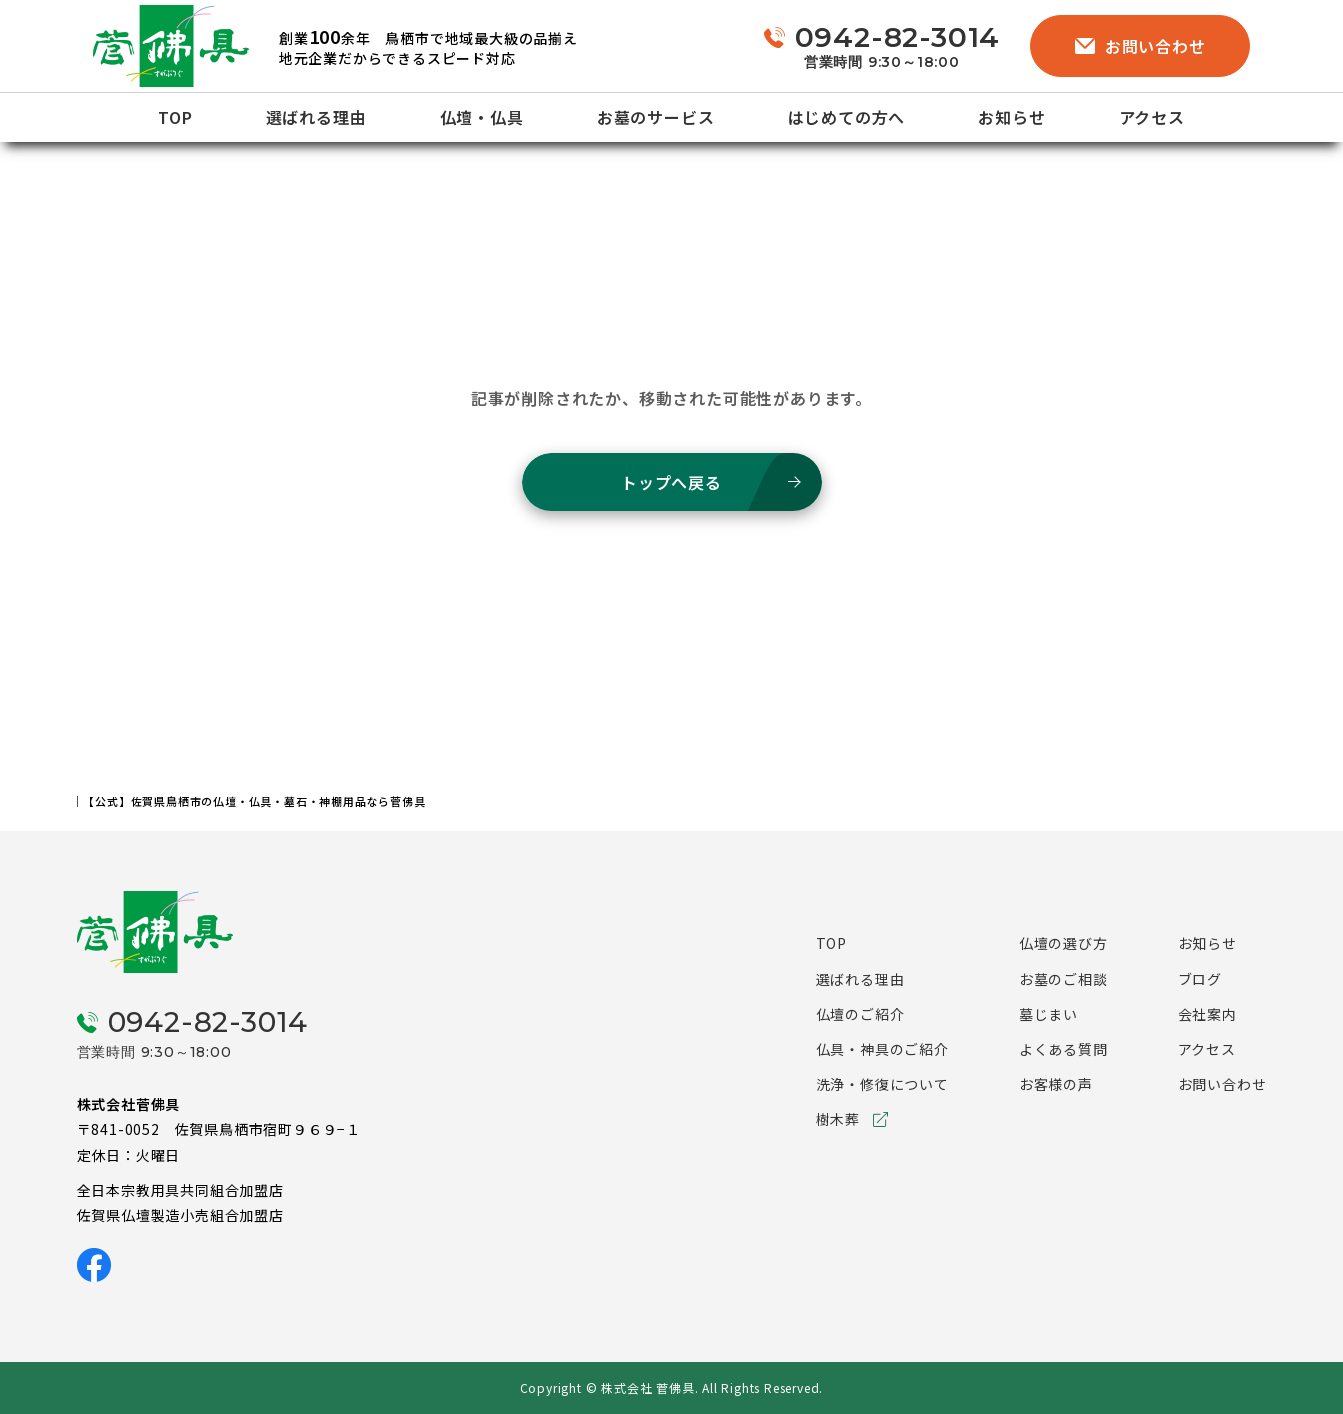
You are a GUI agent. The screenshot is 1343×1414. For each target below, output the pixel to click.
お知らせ (1011, 117)
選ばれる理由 (316, 117)
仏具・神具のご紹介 (882, 1049)
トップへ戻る (671, 482)
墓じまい (1048, 1014)
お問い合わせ (1140, 46)
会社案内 (1207, 1014)
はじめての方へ (847, 117)
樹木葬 (838, 1119)
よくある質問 (1063, 1049)
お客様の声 (1056, 1084)
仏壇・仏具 (482, 117)
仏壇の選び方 (1063, 943)
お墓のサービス (656, 117)
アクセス (1152, 117)
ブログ (1200, 979)
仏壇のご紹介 (860, 1014)
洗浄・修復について (882, 1084)
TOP (175, 117)
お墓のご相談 (1063, 979)
